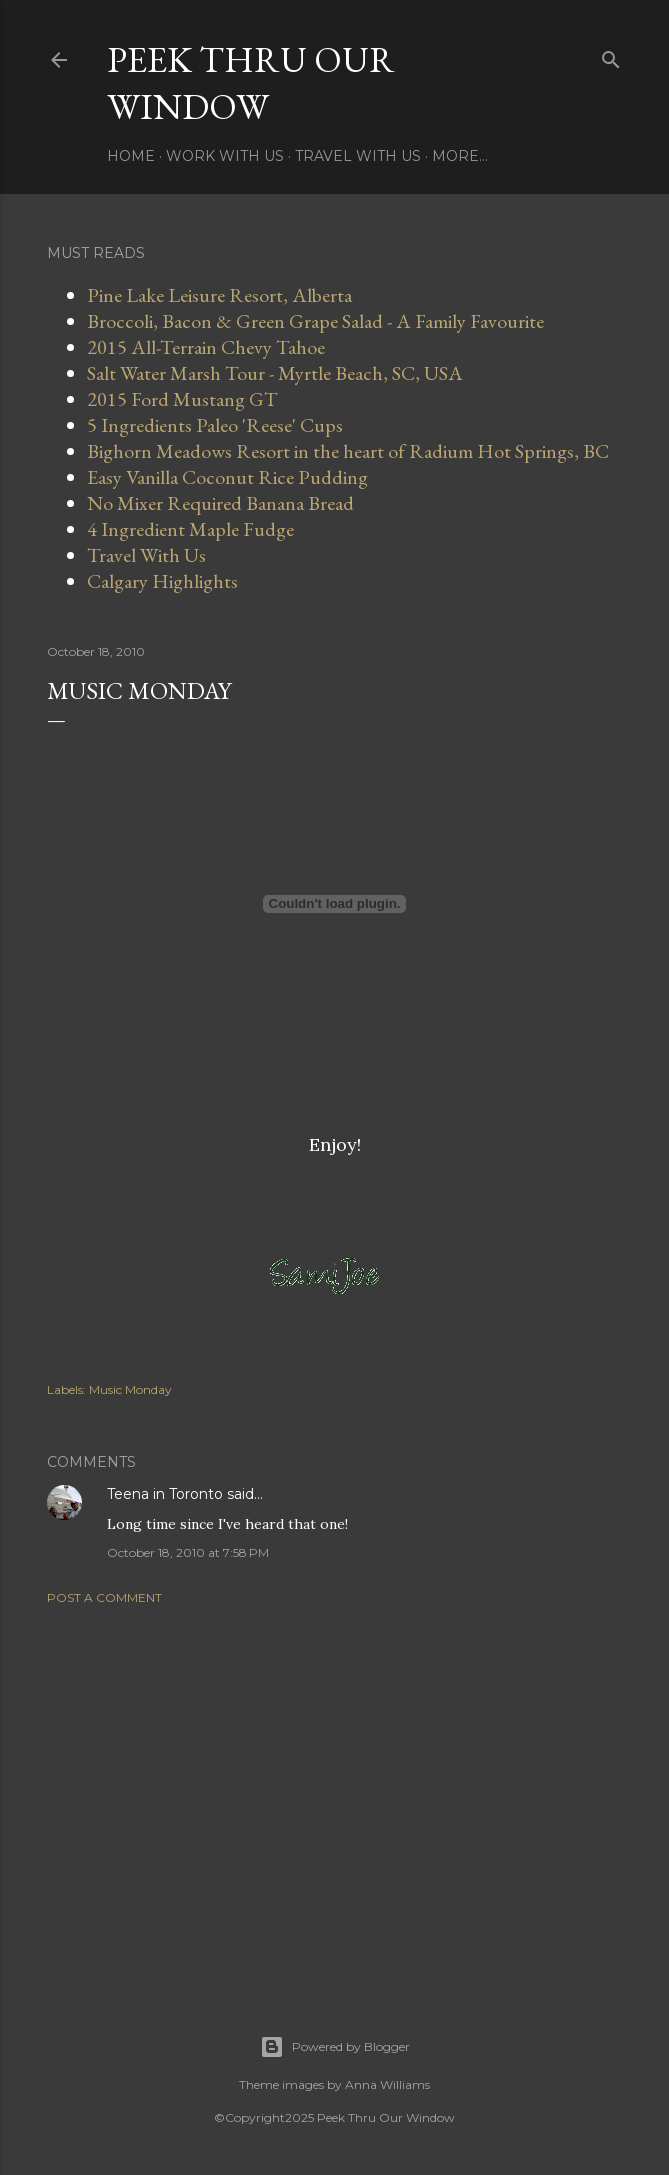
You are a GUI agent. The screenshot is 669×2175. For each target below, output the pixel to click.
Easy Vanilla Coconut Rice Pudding (227, 477)
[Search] (611, 55)
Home (131, 156)
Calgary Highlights (162, 581)
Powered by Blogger (335, 2047)
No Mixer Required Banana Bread (220, 503)
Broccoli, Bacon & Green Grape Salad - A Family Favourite (315, 321)
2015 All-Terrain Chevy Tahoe (206, 347)
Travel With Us (358, 156)
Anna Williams (387, 2084)
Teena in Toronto (165, 1494)
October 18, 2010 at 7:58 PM (188, 1552)
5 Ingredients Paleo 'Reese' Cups (215, 425)
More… (460, 156)
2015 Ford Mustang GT (182, 399)
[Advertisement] (335, 1795)
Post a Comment (104, 1597)
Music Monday (130, 1389)
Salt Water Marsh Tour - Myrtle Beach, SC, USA (275, 373)
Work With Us (225, 156)
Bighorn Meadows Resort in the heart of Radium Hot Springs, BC (348, 451)
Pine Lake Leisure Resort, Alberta (219, 295)
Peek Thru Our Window (251, 83)
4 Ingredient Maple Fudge (190, 529)
